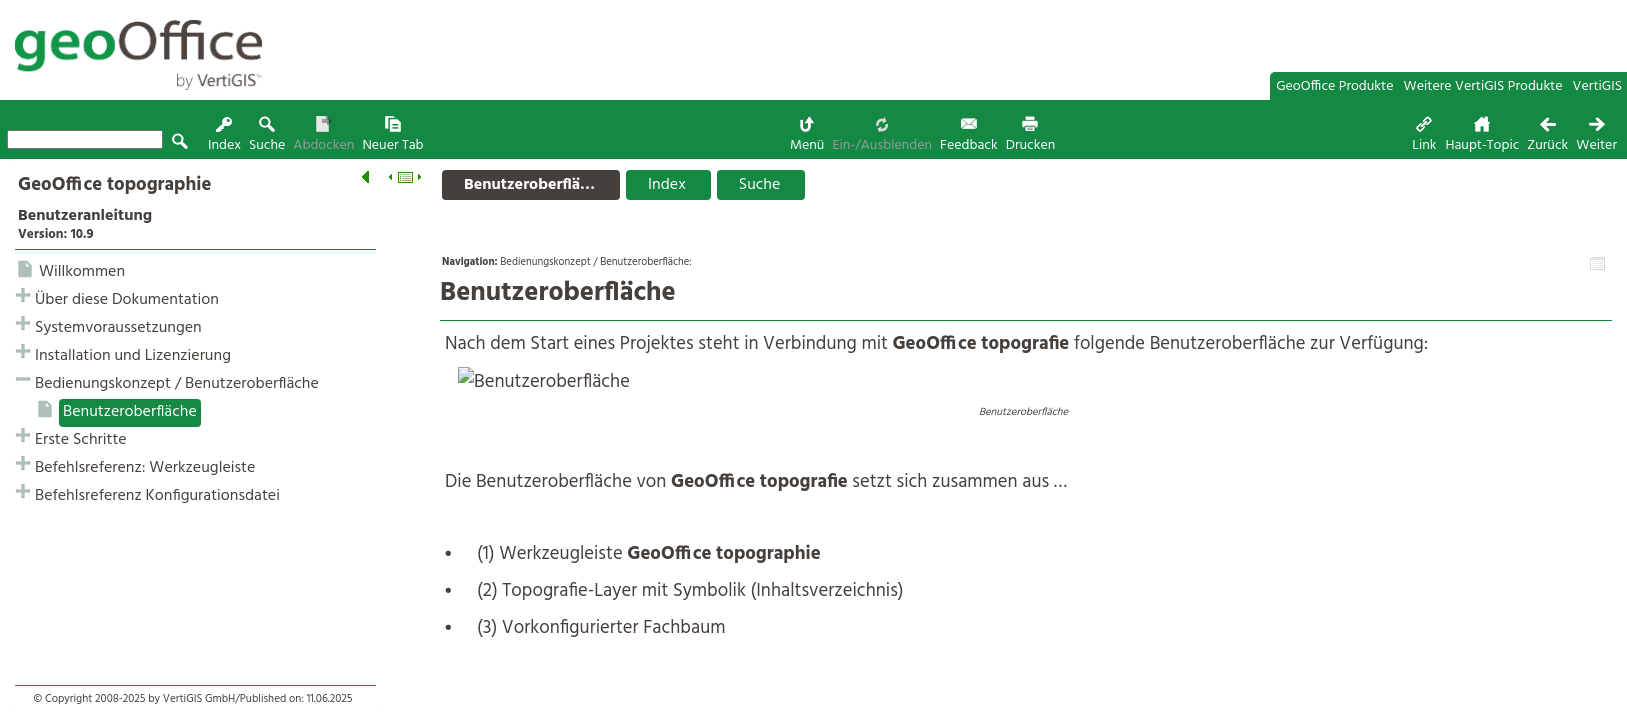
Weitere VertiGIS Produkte (1483, 86)
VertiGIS (1597, 86)
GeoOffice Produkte (1334, 86)
